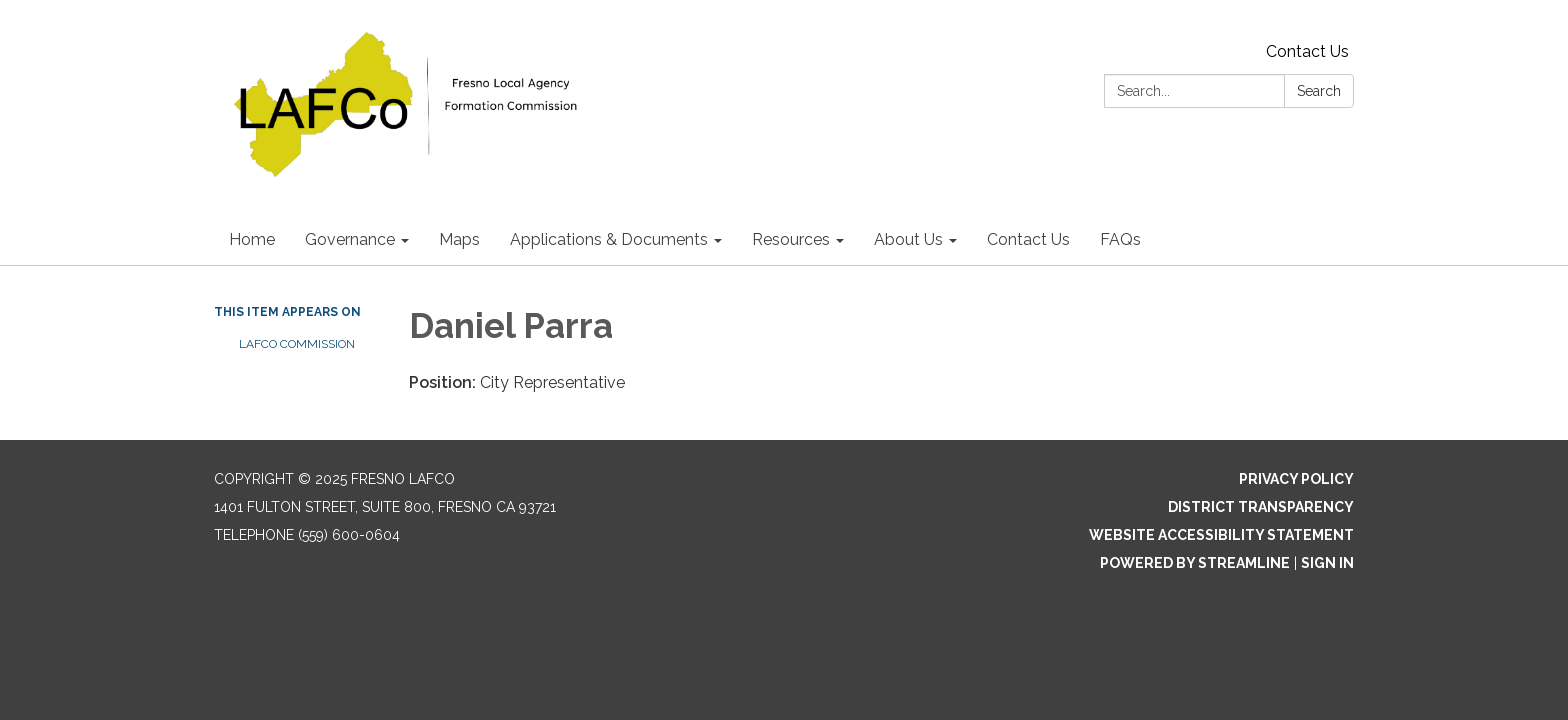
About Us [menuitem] (908, 239)
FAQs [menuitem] (1120, 239)
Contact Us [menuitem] (1028, 239)
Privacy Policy (1296, 479)
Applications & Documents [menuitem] (609, 239)
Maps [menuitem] (459, 239)
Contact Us (1307, 51)
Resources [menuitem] (791, 239)
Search (1319, 91)
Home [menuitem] (252, 239)
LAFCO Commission (297, 344)
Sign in (1327, 563)
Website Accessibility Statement (1221, 535)
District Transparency (1261, 507)
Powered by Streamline (1195, 563)
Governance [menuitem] (350, 239)
